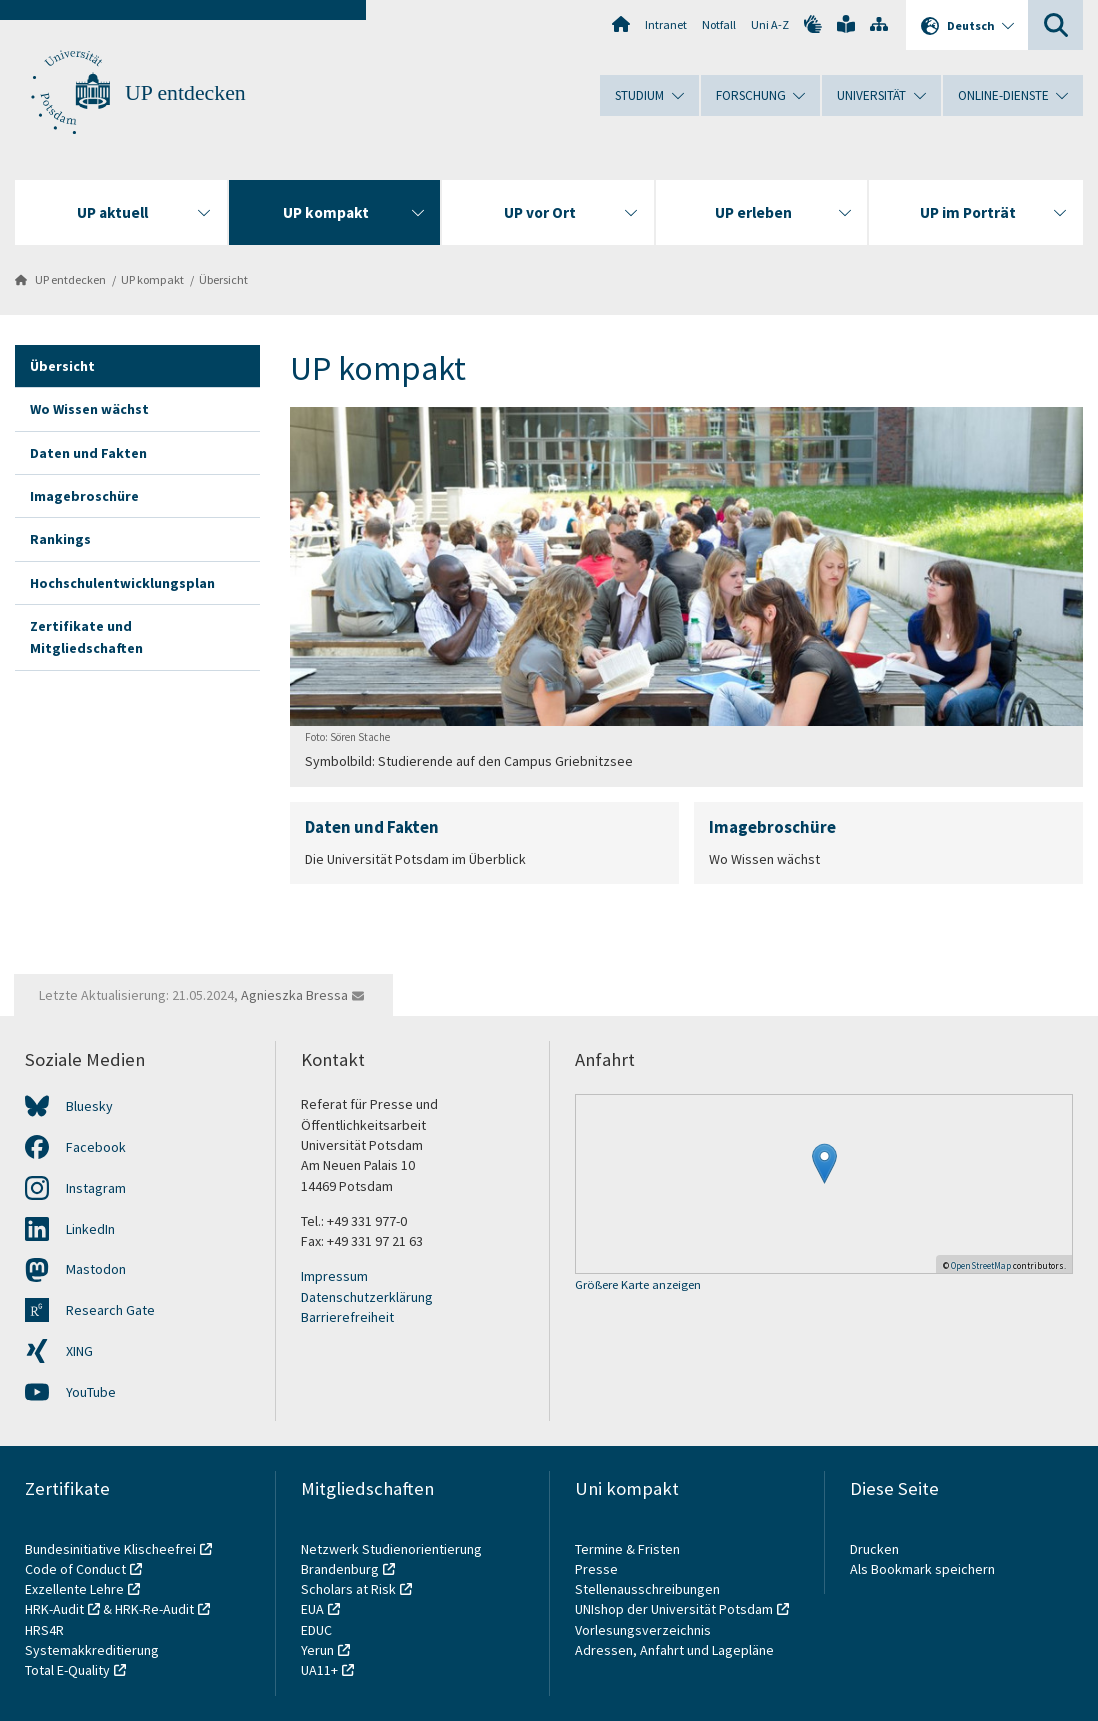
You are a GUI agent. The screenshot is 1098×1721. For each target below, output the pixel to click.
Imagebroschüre (84, 496)
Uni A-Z (770, 24)
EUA (312, 1609)
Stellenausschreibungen (647, 1589)
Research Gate (110, 1310)
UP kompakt (152, 279)
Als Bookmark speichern (922, 1569)
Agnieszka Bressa (294, 995)
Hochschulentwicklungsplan (122, 583)
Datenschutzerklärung (367, 1297)
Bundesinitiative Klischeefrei (110, 1549)
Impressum (334, 1276)
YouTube (91, 1392)
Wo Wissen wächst (89, 409)
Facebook (96, 1147)
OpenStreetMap (981, 1265)
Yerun (317, 1650)
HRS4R (44, 1630)
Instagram (96, 1188)
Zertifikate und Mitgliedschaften (86, 637)
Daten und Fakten (88, 453)
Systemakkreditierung (92, 1650)
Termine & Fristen (629, 1549)
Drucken (874, 1549)
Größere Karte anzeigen (638, 1285)
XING (79, 1351)
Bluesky (89, 1106)
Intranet (666, 24)
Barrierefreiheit (347, 1317)
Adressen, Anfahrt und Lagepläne (674, 1650)
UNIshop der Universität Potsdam (674, 1609)
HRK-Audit (54, 1609)
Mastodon (96, 1269)
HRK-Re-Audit (154, 1609)
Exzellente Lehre (74, 1589)
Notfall (719, 24)
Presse (598, 1569)
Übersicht (223, 279)
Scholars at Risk (348, 1589)
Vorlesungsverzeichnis (644, 1630)
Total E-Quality (67, 1670)
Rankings (60, 539)
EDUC (316, 1630)
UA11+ (319, 1670)
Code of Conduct (75, 1569)
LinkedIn (90, 1229)
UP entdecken (185, 93)
